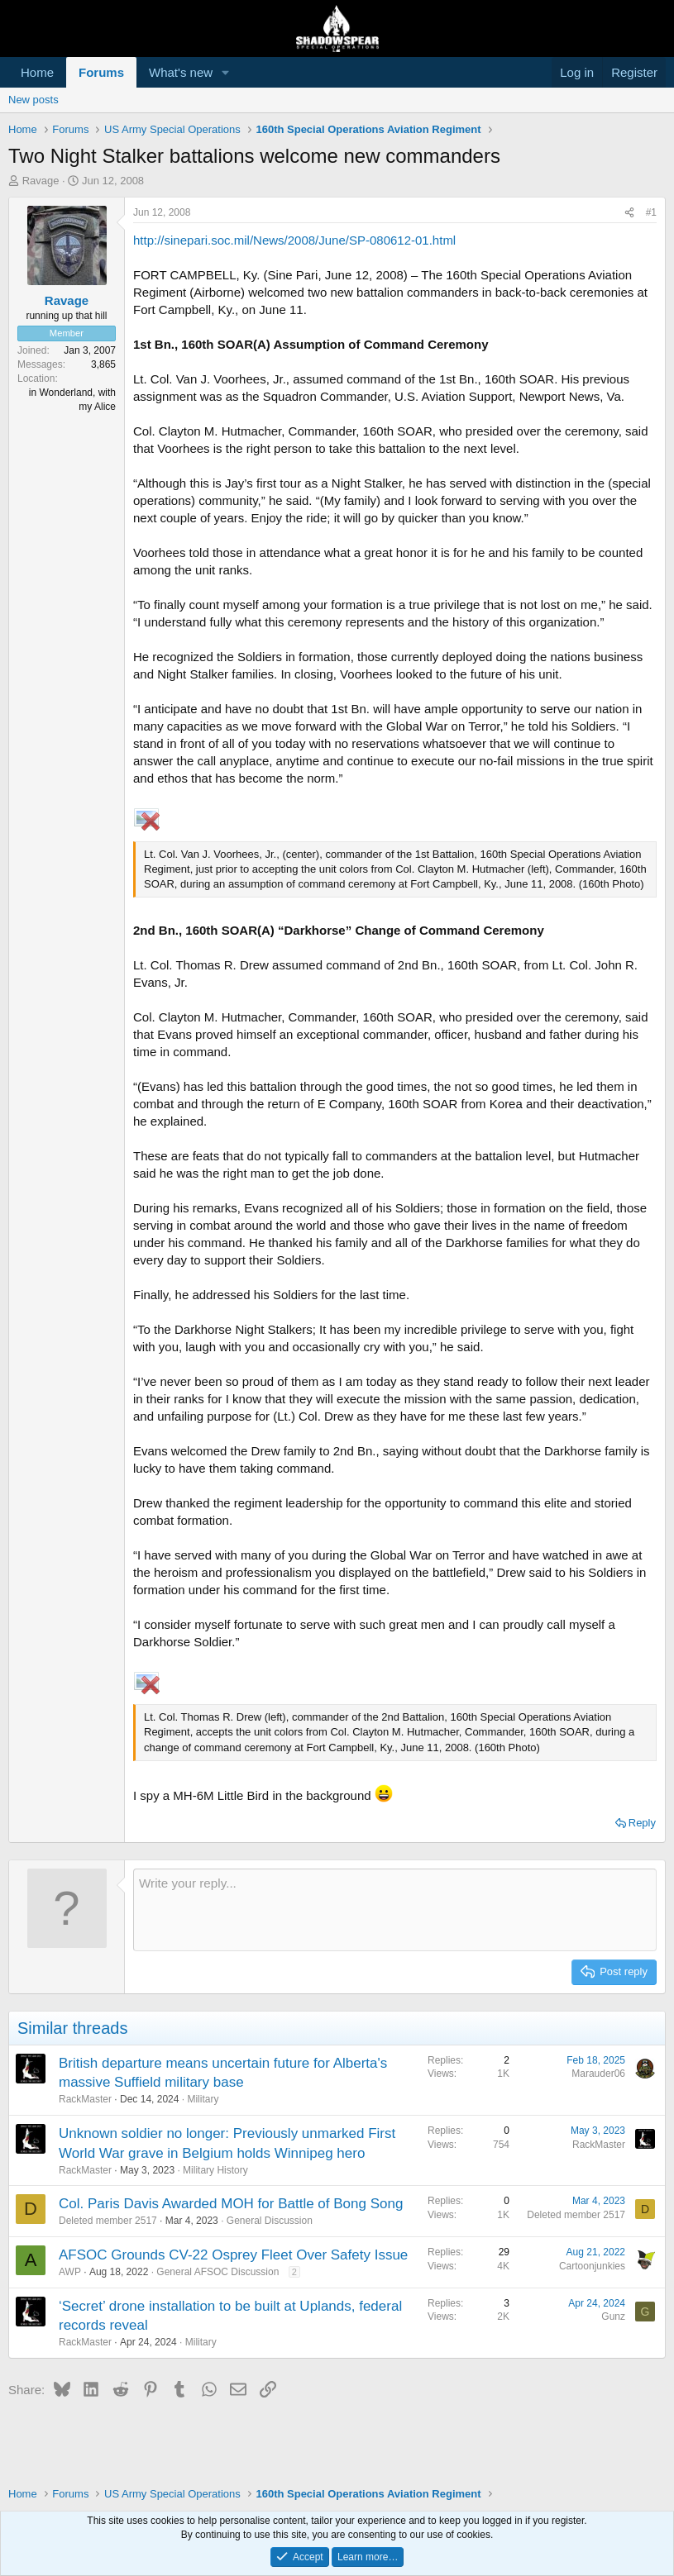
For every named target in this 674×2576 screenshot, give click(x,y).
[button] (225, 72)
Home (37, 72)
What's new (181, 72)
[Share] (629, 212)
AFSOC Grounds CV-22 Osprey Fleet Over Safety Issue (233, 2255)
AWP (70, 2272)
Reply (642, 1823)
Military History (215, 2170)
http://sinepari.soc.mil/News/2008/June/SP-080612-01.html (294, 240)
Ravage (41, 180)
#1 (651, 212)
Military (202, 2099)
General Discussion (270, 2220)
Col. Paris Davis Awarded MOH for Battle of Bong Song (231, 2204)
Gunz (613, 2316)
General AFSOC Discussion (217, 2272)
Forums (101, 72)
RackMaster (85, 2099)
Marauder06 (598, 2073)
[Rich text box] (395, 1910)
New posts (33, 99)
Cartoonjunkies (592, 2266)
